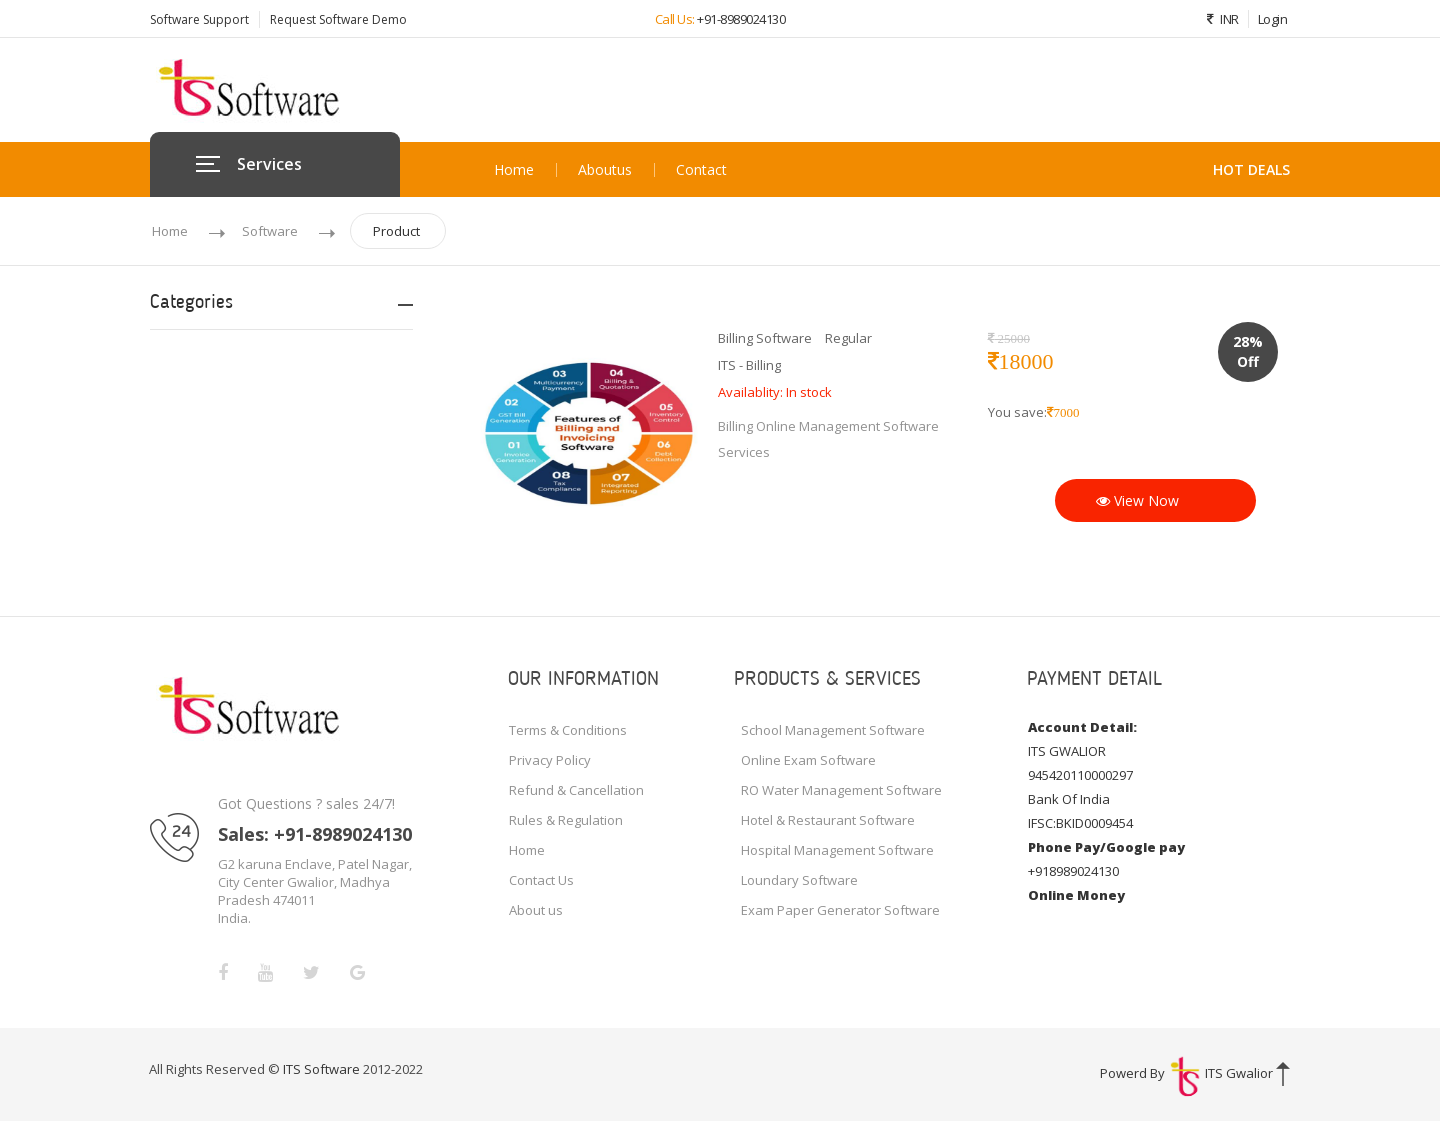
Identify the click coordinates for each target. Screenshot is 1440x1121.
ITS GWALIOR (1067, 751)
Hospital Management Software (837, 850)
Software (270, 231)
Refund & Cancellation (576, 790)
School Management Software (833, 730)
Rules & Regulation (566, 820)
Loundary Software (799, 880)
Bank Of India (1069, 799)
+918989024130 (1073, 871)
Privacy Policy (550, 760)
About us (605, 170)
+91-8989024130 (741, 19)
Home (514, 170)
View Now (1137, 500)
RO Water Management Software (841, 790)
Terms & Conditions (568, 730)
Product (396, 231)
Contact (701, 170)
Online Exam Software (808, 760)
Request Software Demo (338, 19)
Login (1273, 19)
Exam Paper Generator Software (840, 910)
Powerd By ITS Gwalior (1188, 1073)
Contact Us (541, 880)
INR (1218, 19)
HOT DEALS (1251, 169)
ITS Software (323, 1069)
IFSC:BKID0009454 (1080, 823)
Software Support (199, 19)
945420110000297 (1080, 775)
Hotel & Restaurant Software (828, 820)
